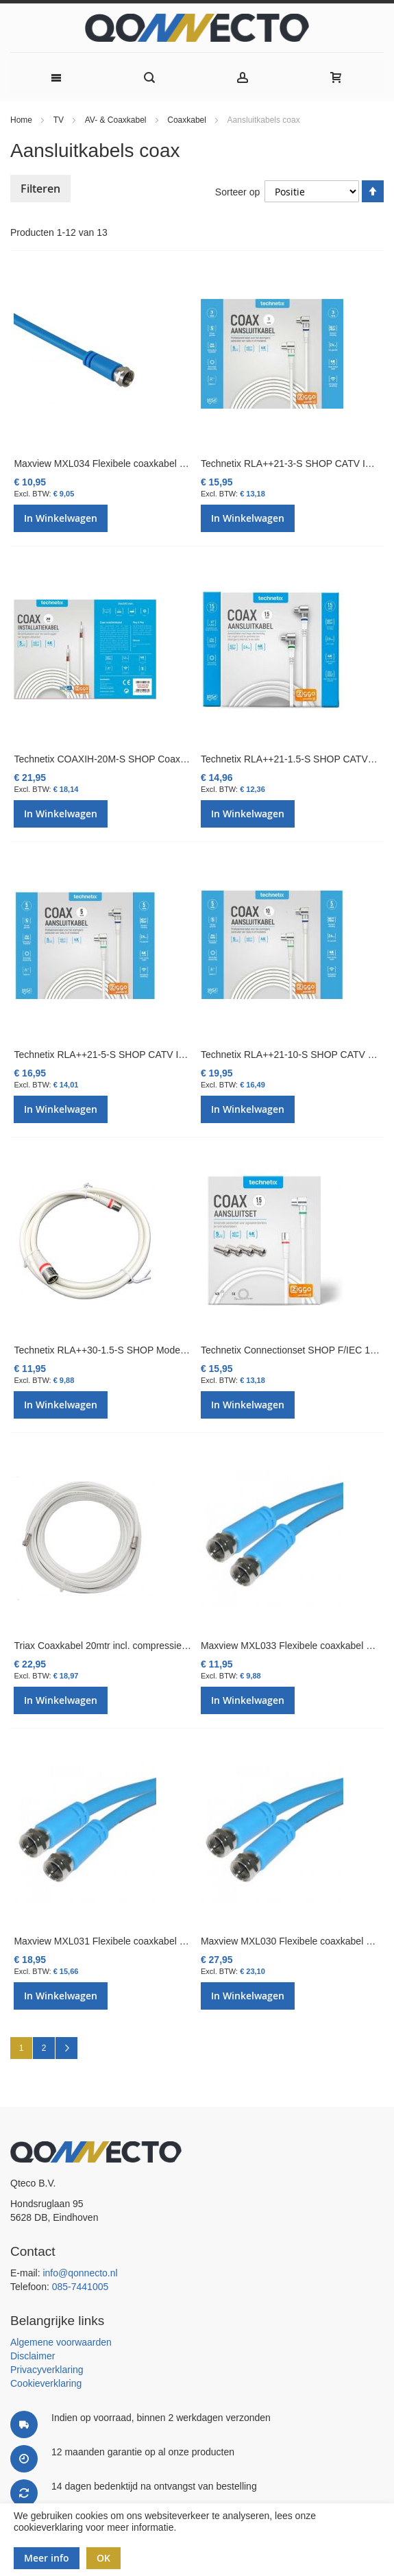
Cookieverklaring (46, 2383)
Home (22, 120)
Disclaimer (32, 2355)
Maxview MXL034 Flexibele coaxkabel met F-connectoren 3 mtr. (150, 463)
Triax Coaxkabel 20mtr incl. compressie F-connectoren (130, 1645)
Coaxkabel (187, 120)
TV (59, 120)
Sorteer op (237, 191)
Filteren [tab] (40, 188)
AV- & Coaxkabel (117, 120)
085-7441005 (80, 2286)
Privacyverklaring (47, 2369)
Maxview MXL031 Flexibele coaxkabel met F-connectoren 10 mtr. (152, 1941)
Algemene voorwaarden (61, 2342)
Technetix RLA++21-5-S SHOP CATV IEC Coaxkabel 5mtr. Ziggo (152, 1054)
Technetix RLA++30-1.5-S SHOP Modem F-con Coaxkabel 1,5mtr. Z (159, 1350)
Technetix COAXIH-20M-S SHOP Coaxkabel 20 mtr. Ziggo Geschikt (157, 759)
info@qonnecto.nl (79, 2272)
